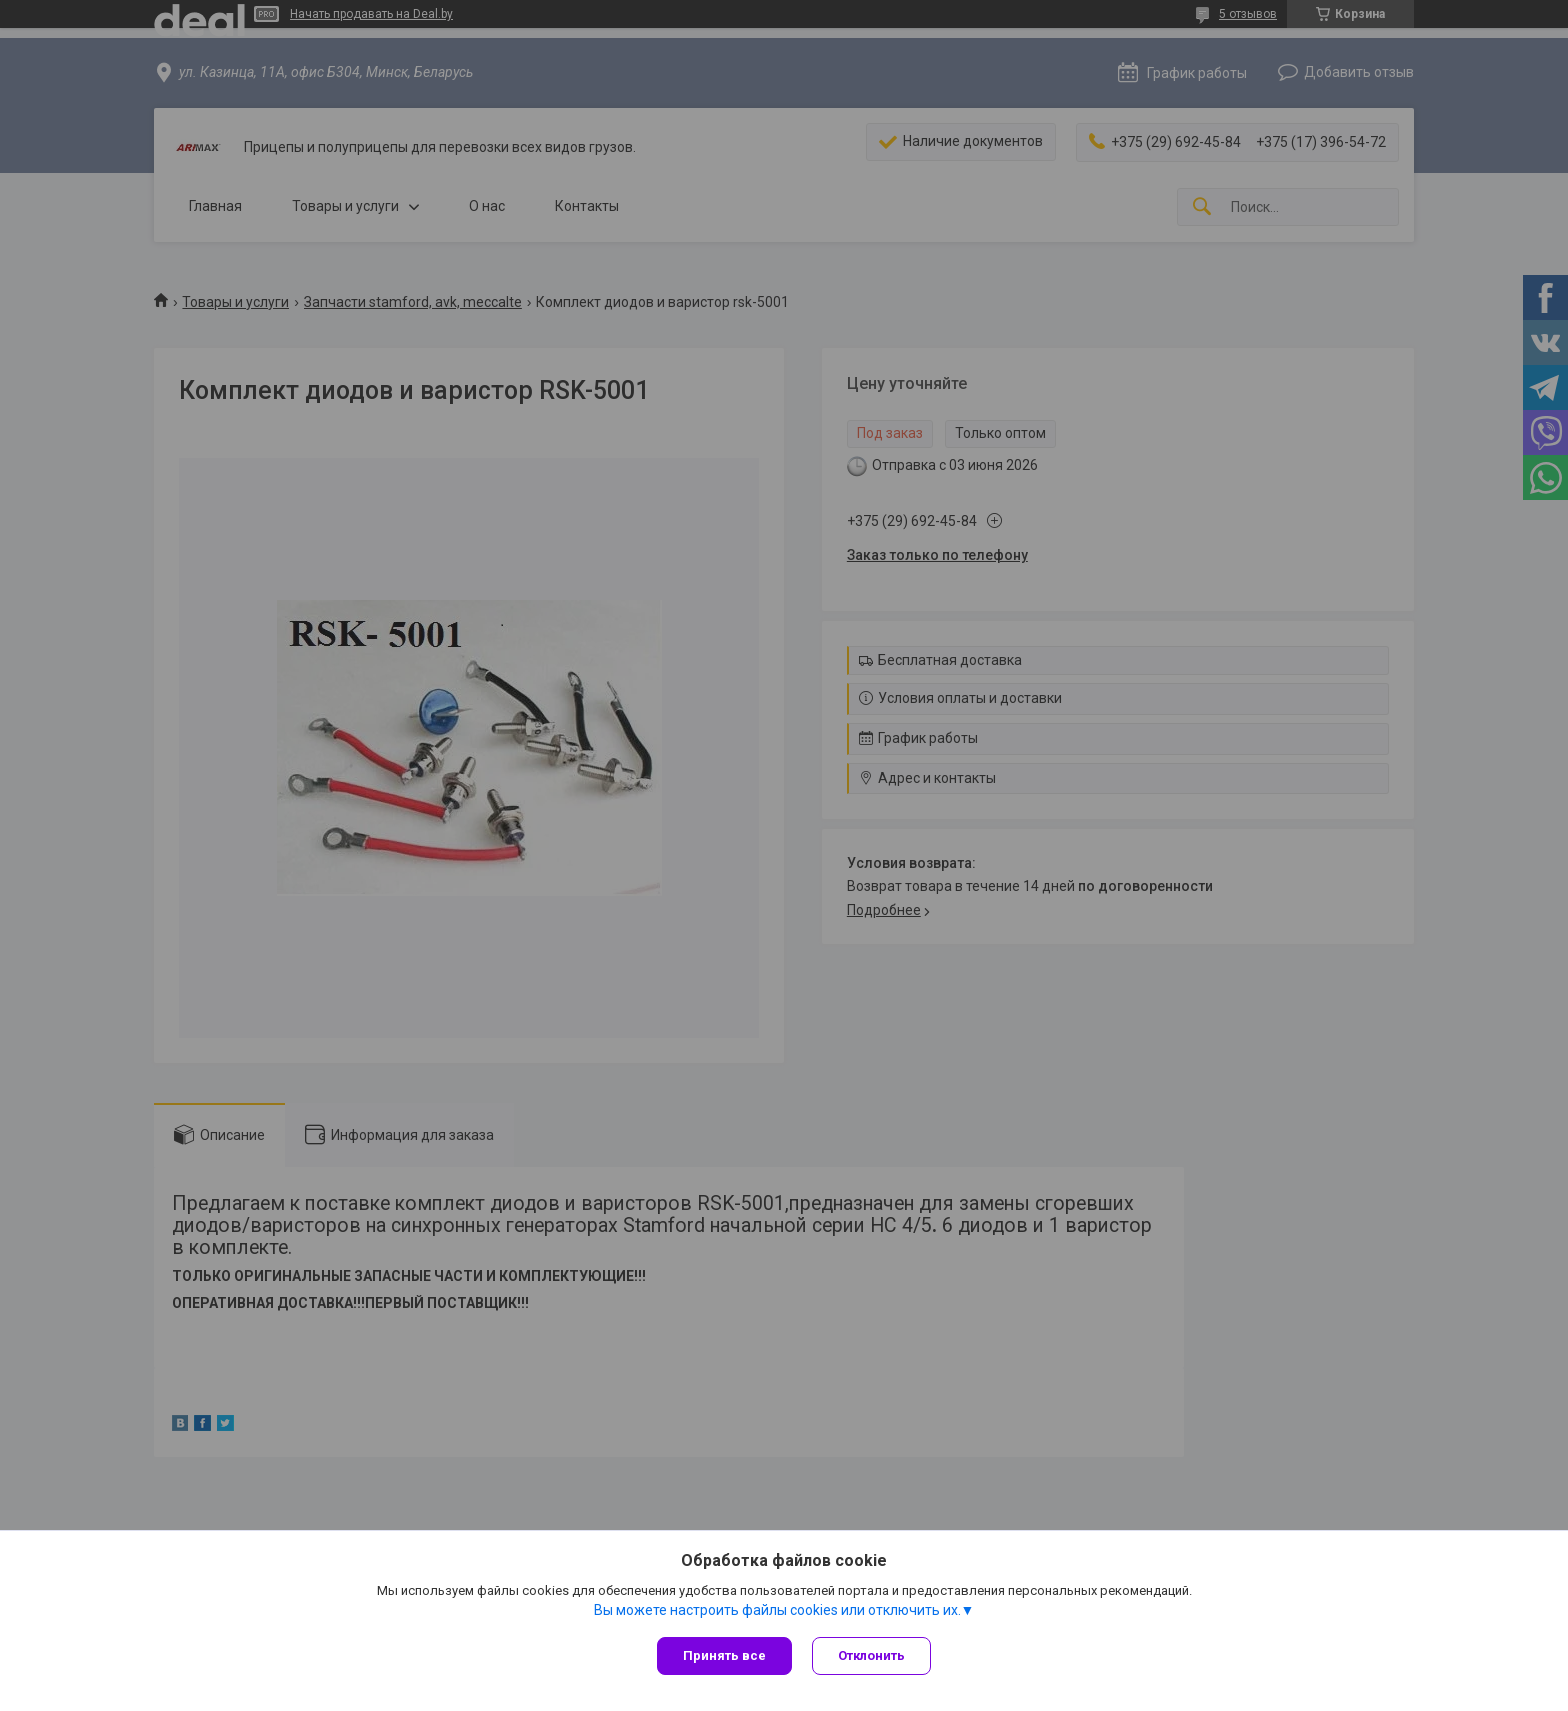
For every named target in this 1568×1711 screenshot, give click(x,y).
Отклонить (871, 1655)
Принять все (724, 1655)
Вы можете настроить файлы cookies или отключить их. (777, 1610)
